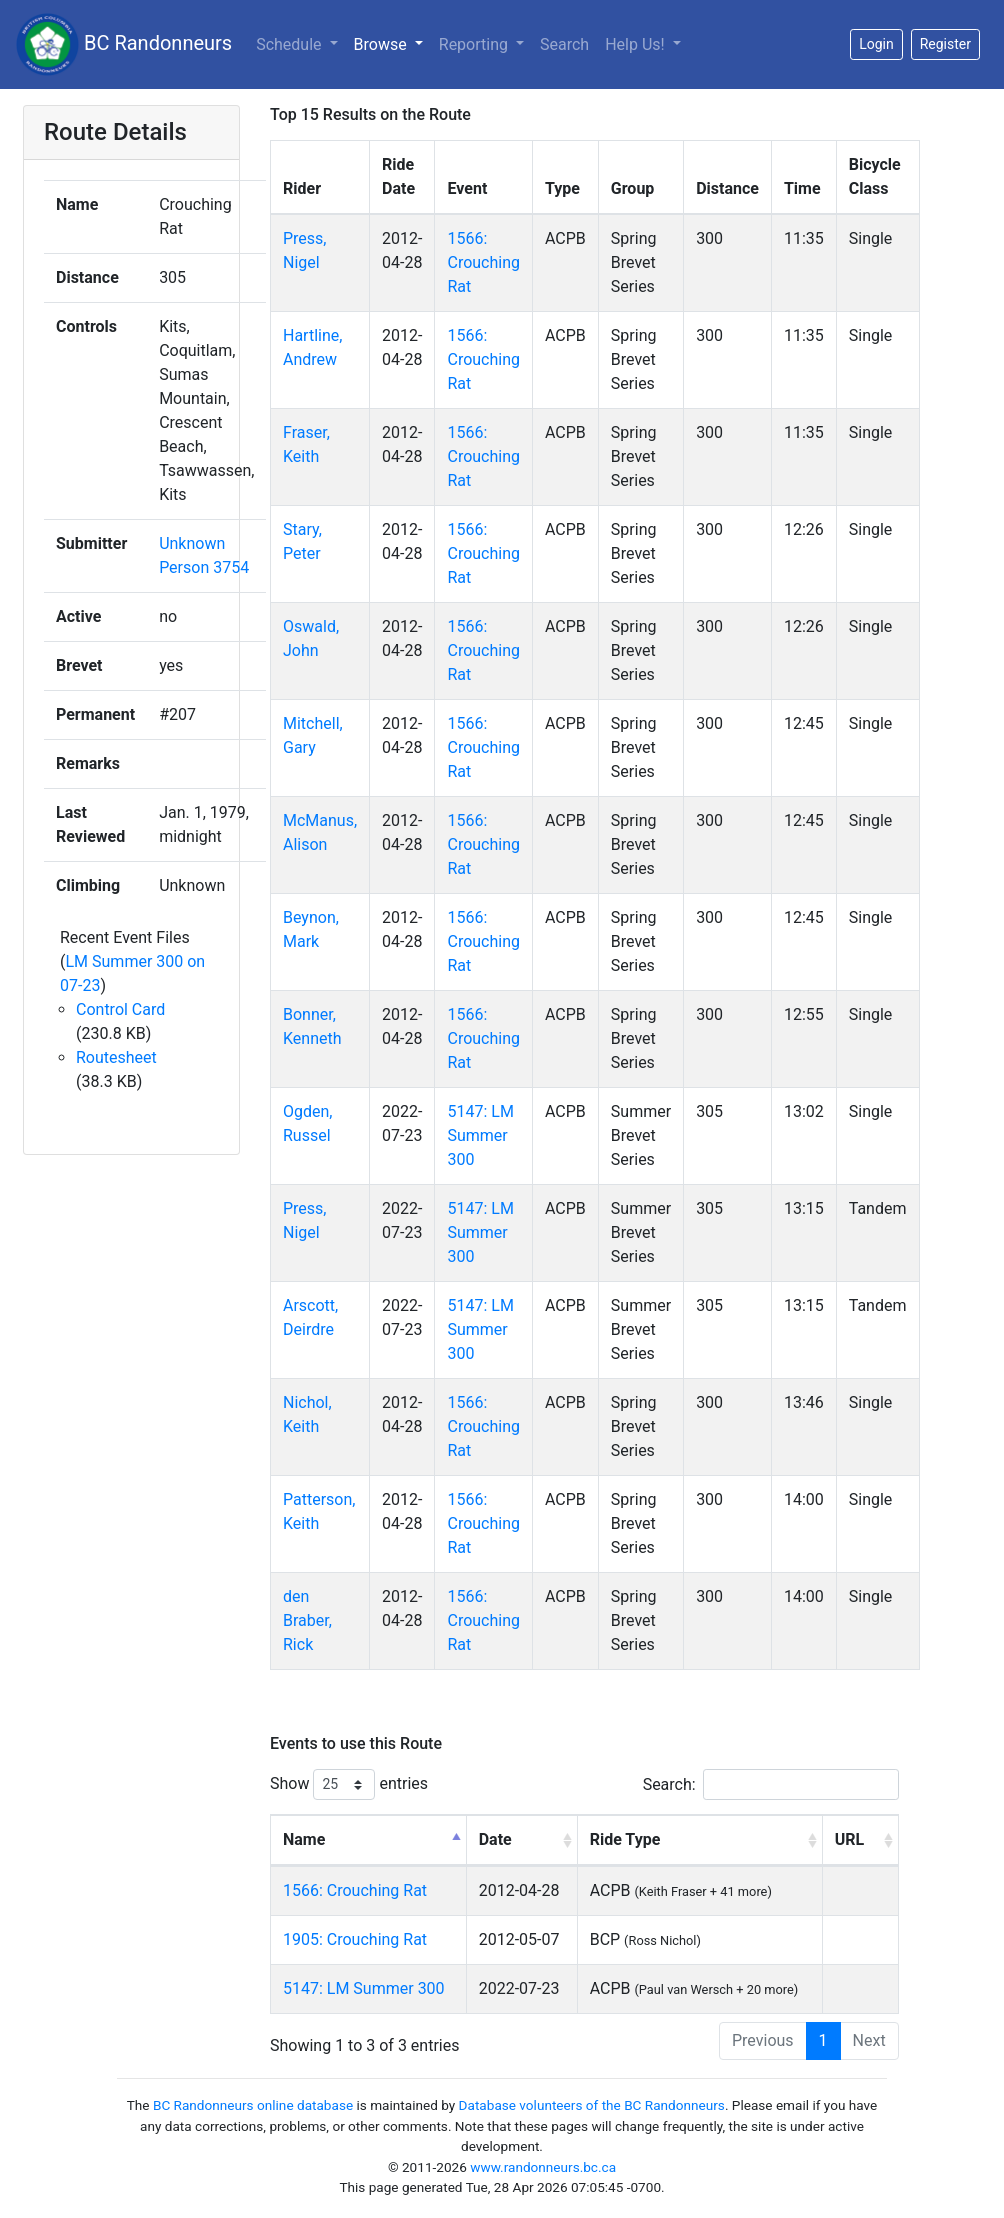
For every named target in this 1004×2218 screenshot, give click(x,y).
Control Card (120, 1009)
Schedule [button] (290, 44)
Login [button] (876, 44)
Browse (382, 44)
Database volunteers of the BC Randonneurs (592, 2105)
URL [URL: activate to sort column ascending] (849, 1839)
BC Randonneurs (124, 44)
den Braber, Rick (307, 1620)
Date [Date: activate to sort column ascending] (495, 1839)
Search (564, 44)
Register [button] (945, 44)
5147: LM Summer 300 (480, 1135)
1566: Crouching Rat (483, 262)
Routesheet (116, 1057)
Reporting (475, 44)
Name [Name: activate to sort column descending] (304, 1839)
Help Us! (636, 44)
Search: (771, 1784)
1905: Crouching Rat (355, 1939)
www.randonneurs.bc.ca (543, 2167)
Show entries (349, 1784)
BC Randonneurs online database (253, 2105)
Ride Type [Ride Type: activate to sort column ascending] (625, 1839)
